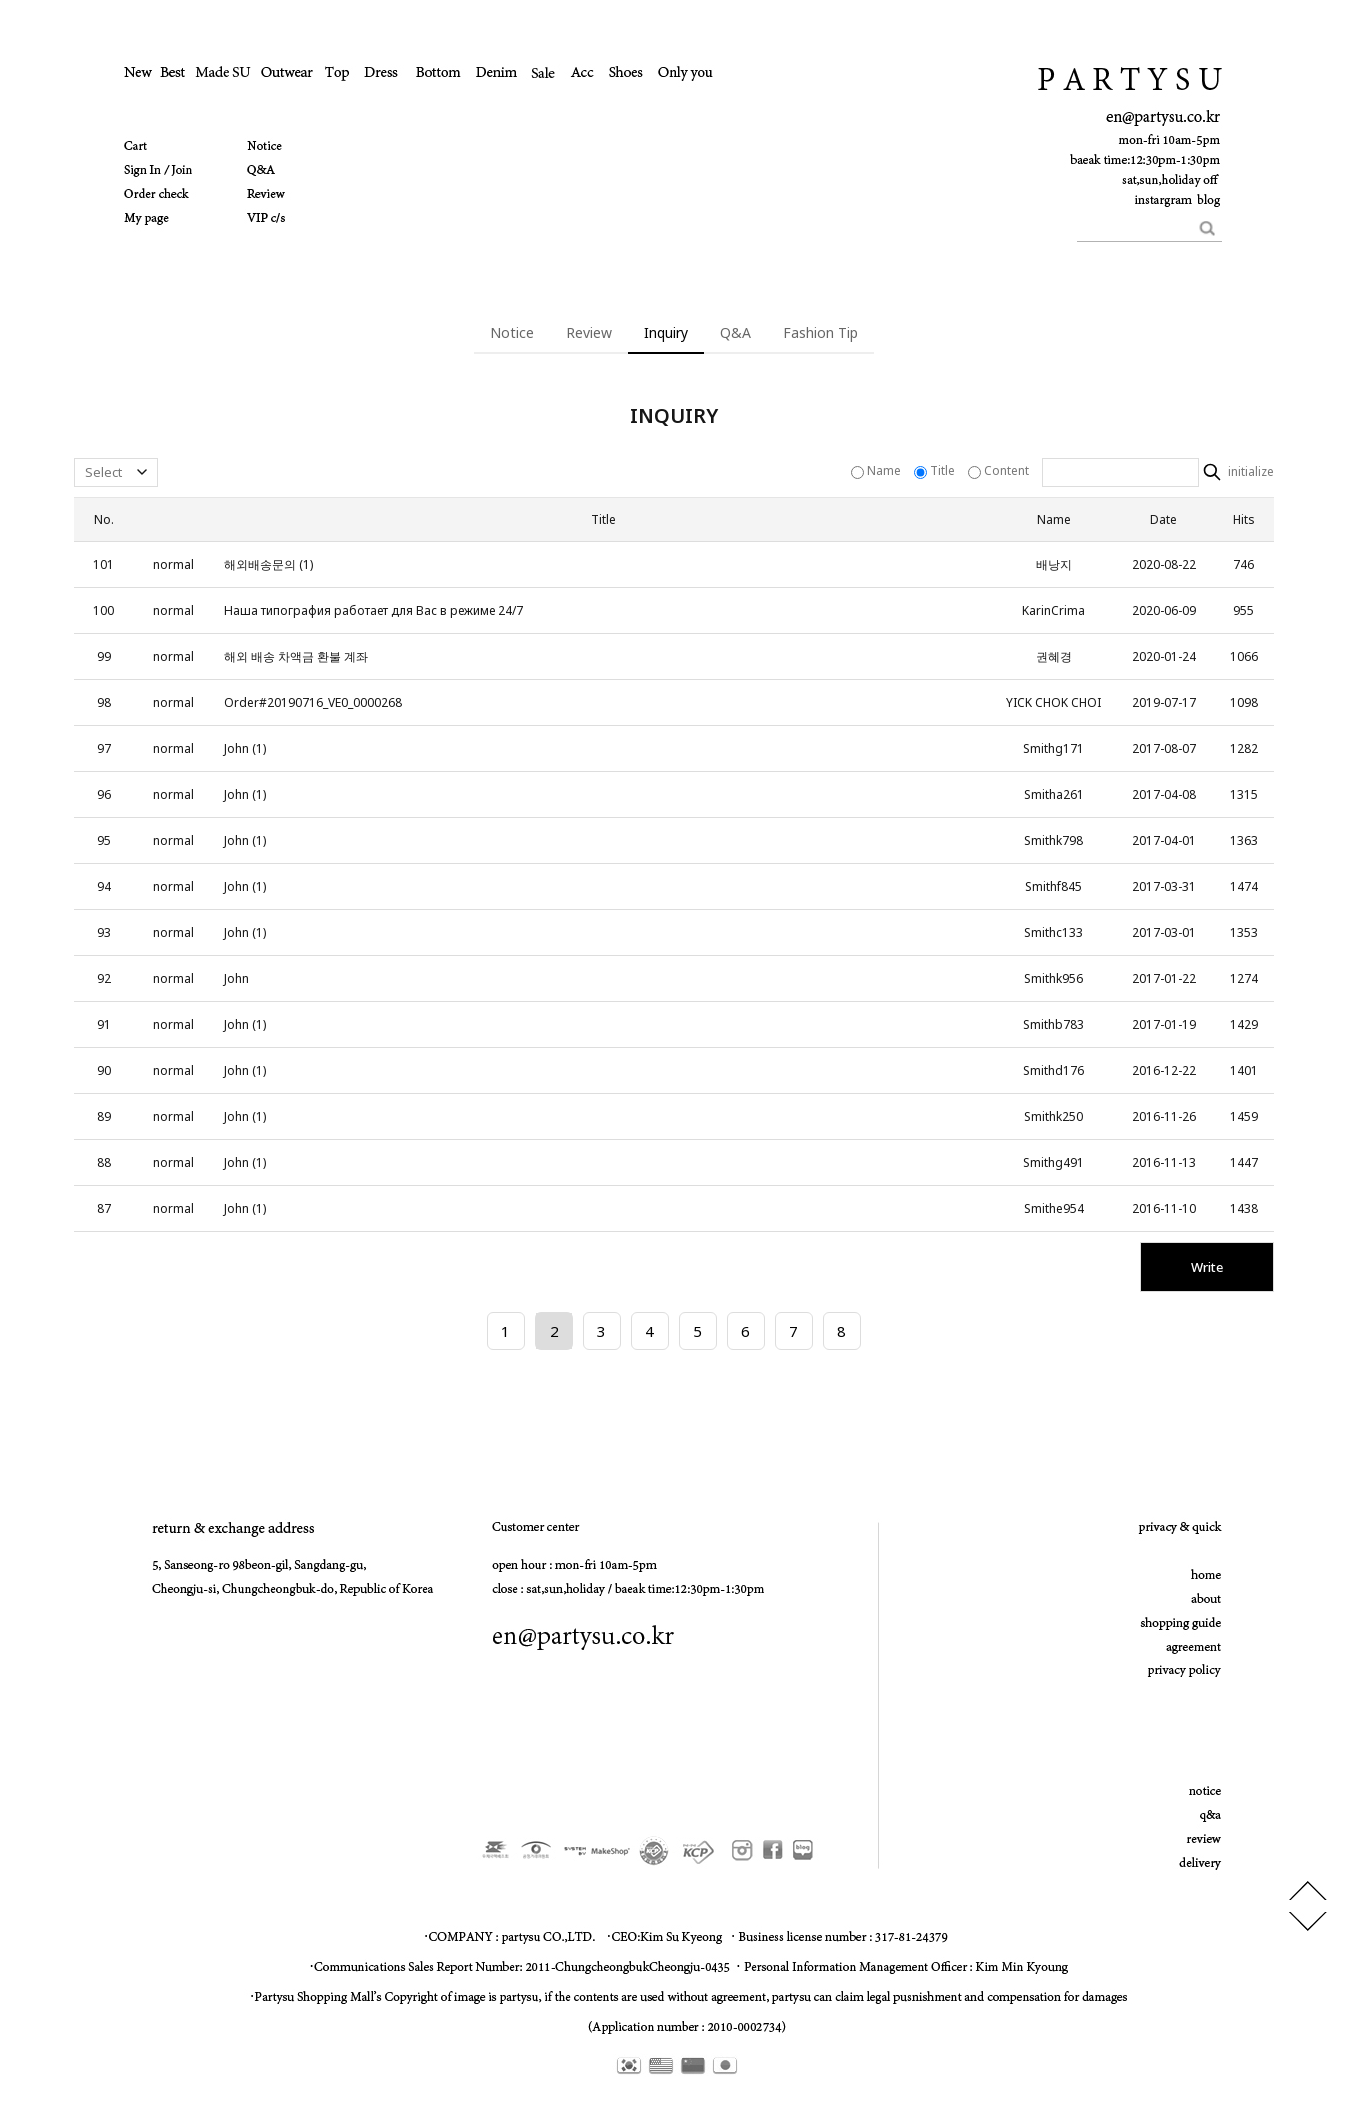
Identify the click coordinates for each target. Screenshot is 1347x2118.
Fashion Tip (820, 332)
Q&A (735, 332)
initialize (1249, 472)
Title (936, 470)
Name (877, 470)
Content (1000, 470)
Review (589, 332)
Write (1207, 1267)
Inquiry (666, 332)
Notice (512, 332)
